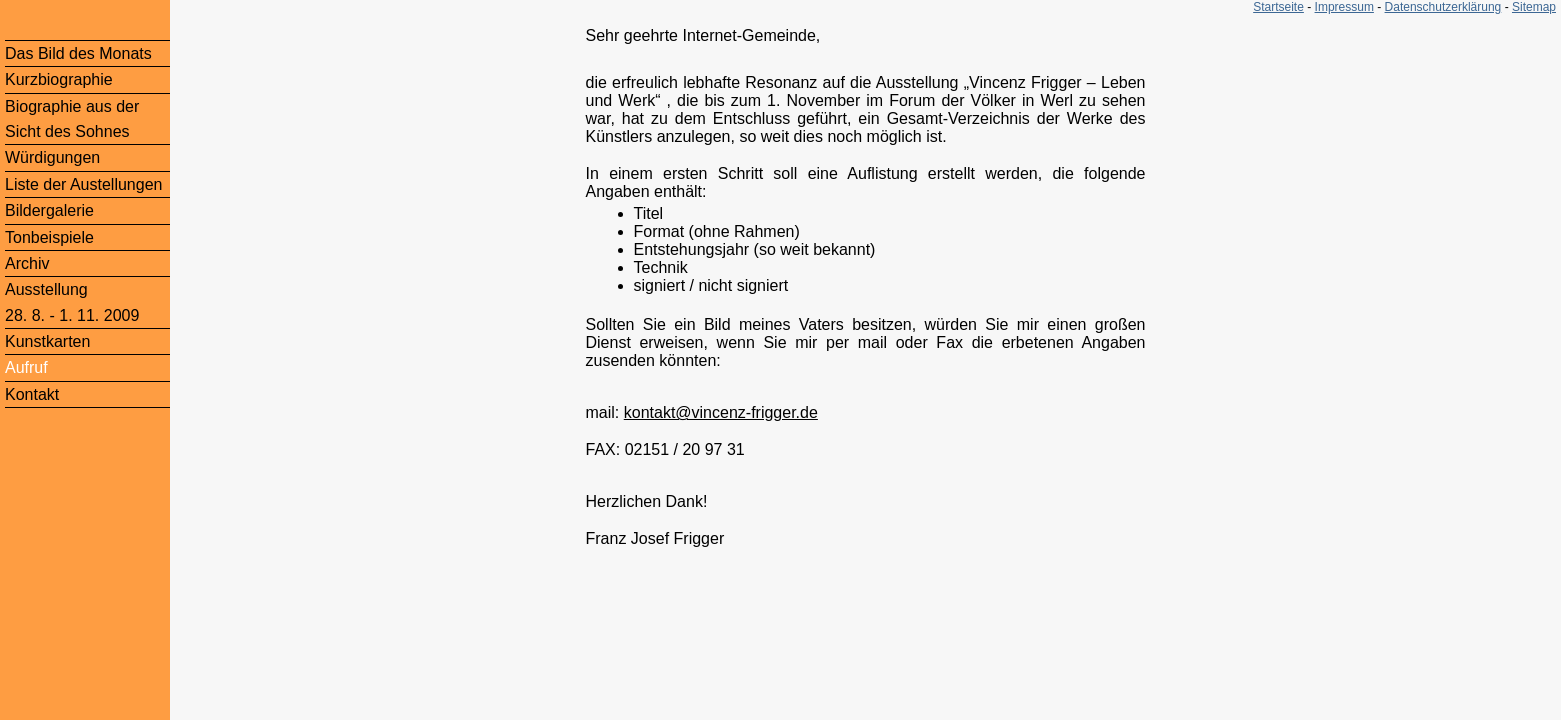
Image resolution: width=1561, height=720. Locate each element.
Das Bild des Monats (78, 53)
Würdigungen (52, 157)
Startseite (1278, 7)
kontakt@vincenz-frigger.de (721, 412)
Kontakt (32, 394)
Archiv (27, 263)
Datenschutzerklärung (1443, 7)
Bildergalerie (49, 210)
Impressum (1344, 7)
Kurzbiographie (59, 79)
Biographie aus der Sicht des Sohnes (72, 119)
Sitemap (1534, 7)
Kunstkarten (47, 341)
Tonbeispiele (49, 237)
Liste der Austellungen (83, 184)
